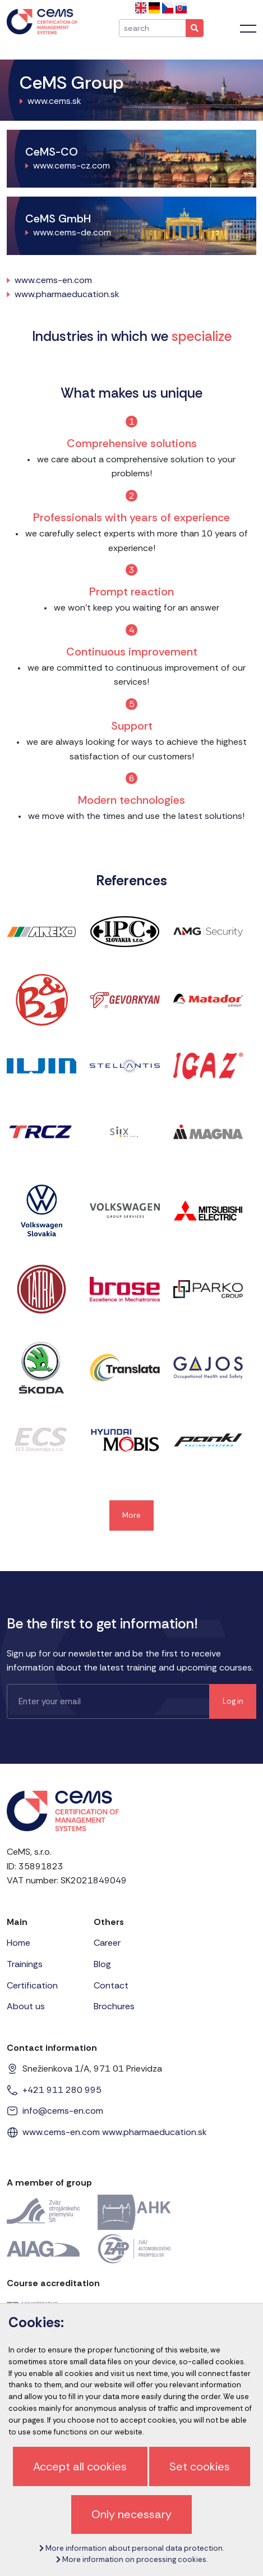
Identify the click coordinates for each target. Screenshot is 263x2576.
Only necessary (131, 2514)
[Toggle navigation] (248, 29)
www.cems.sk (54, 101)
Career (107, 1943)
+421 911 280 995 (61, 2090)
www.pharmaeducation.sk (67, 294)
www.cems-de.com (72, 232)
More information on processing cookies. (131, 2559)
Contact (111, 1985)
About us (26, 2006)
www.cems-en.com (53, 280)
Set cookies (199, 2466)
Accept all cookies (80, 2466)
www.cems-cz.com (71, 165)
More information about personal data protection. (131, 2548)
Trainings (25, 1964)
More (131, 1515)
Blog (102, 1964)
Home (18, 1943)
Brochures (114, 2006)
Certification (32, 1985)
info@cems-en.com (62, 2111)
